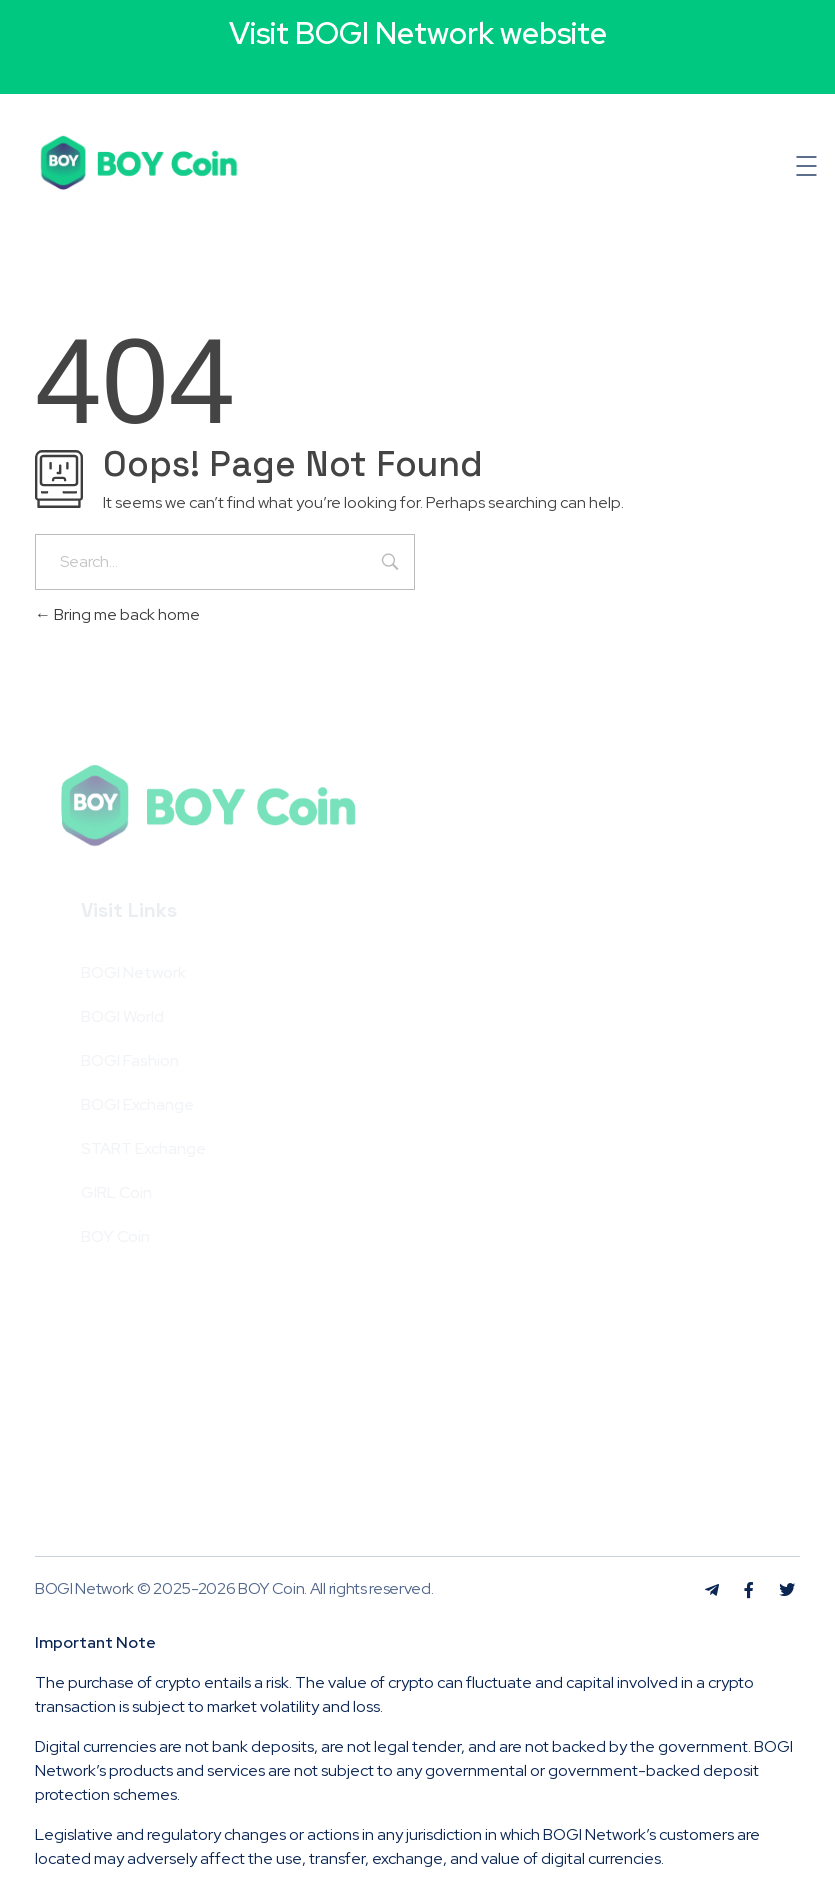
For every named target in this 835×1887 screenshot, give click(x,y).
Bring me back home (117, 614)
